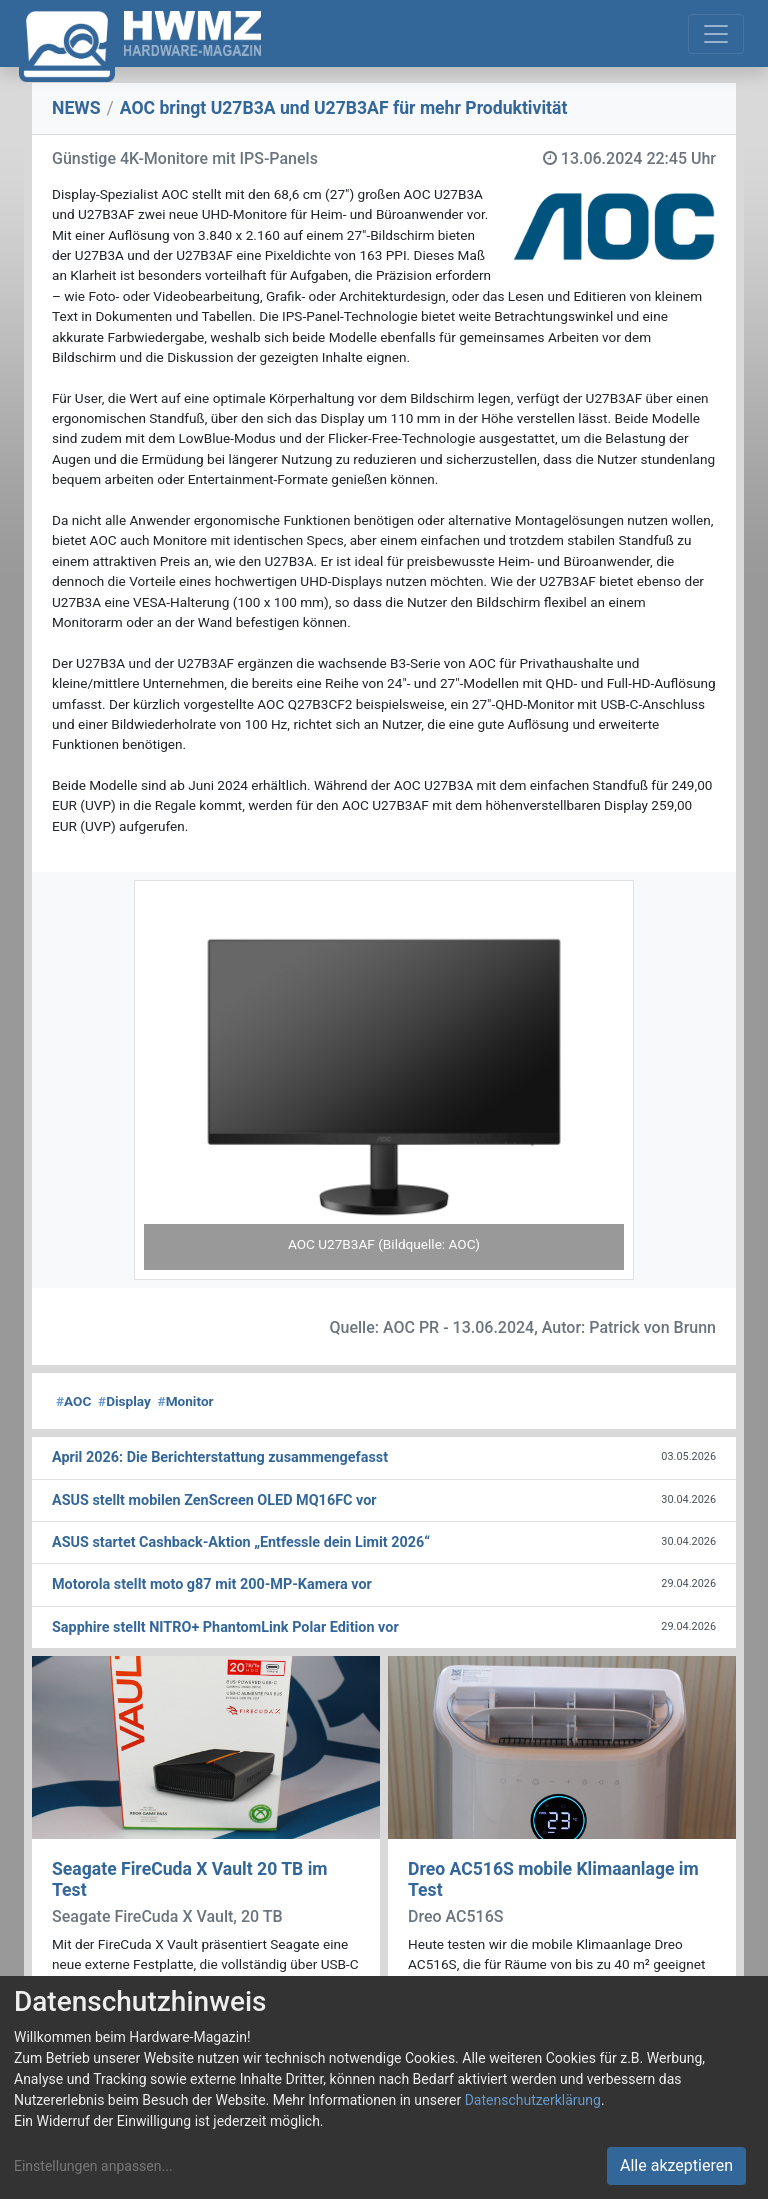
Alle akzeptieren (676, 2165)
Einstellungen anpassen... (93, 2166)
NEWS (76, 108)
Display (124, 1401)
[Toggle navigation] (716, 34)
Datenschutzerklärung (533, 2100)
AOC (73, 1401)
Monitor (186, 1401)
